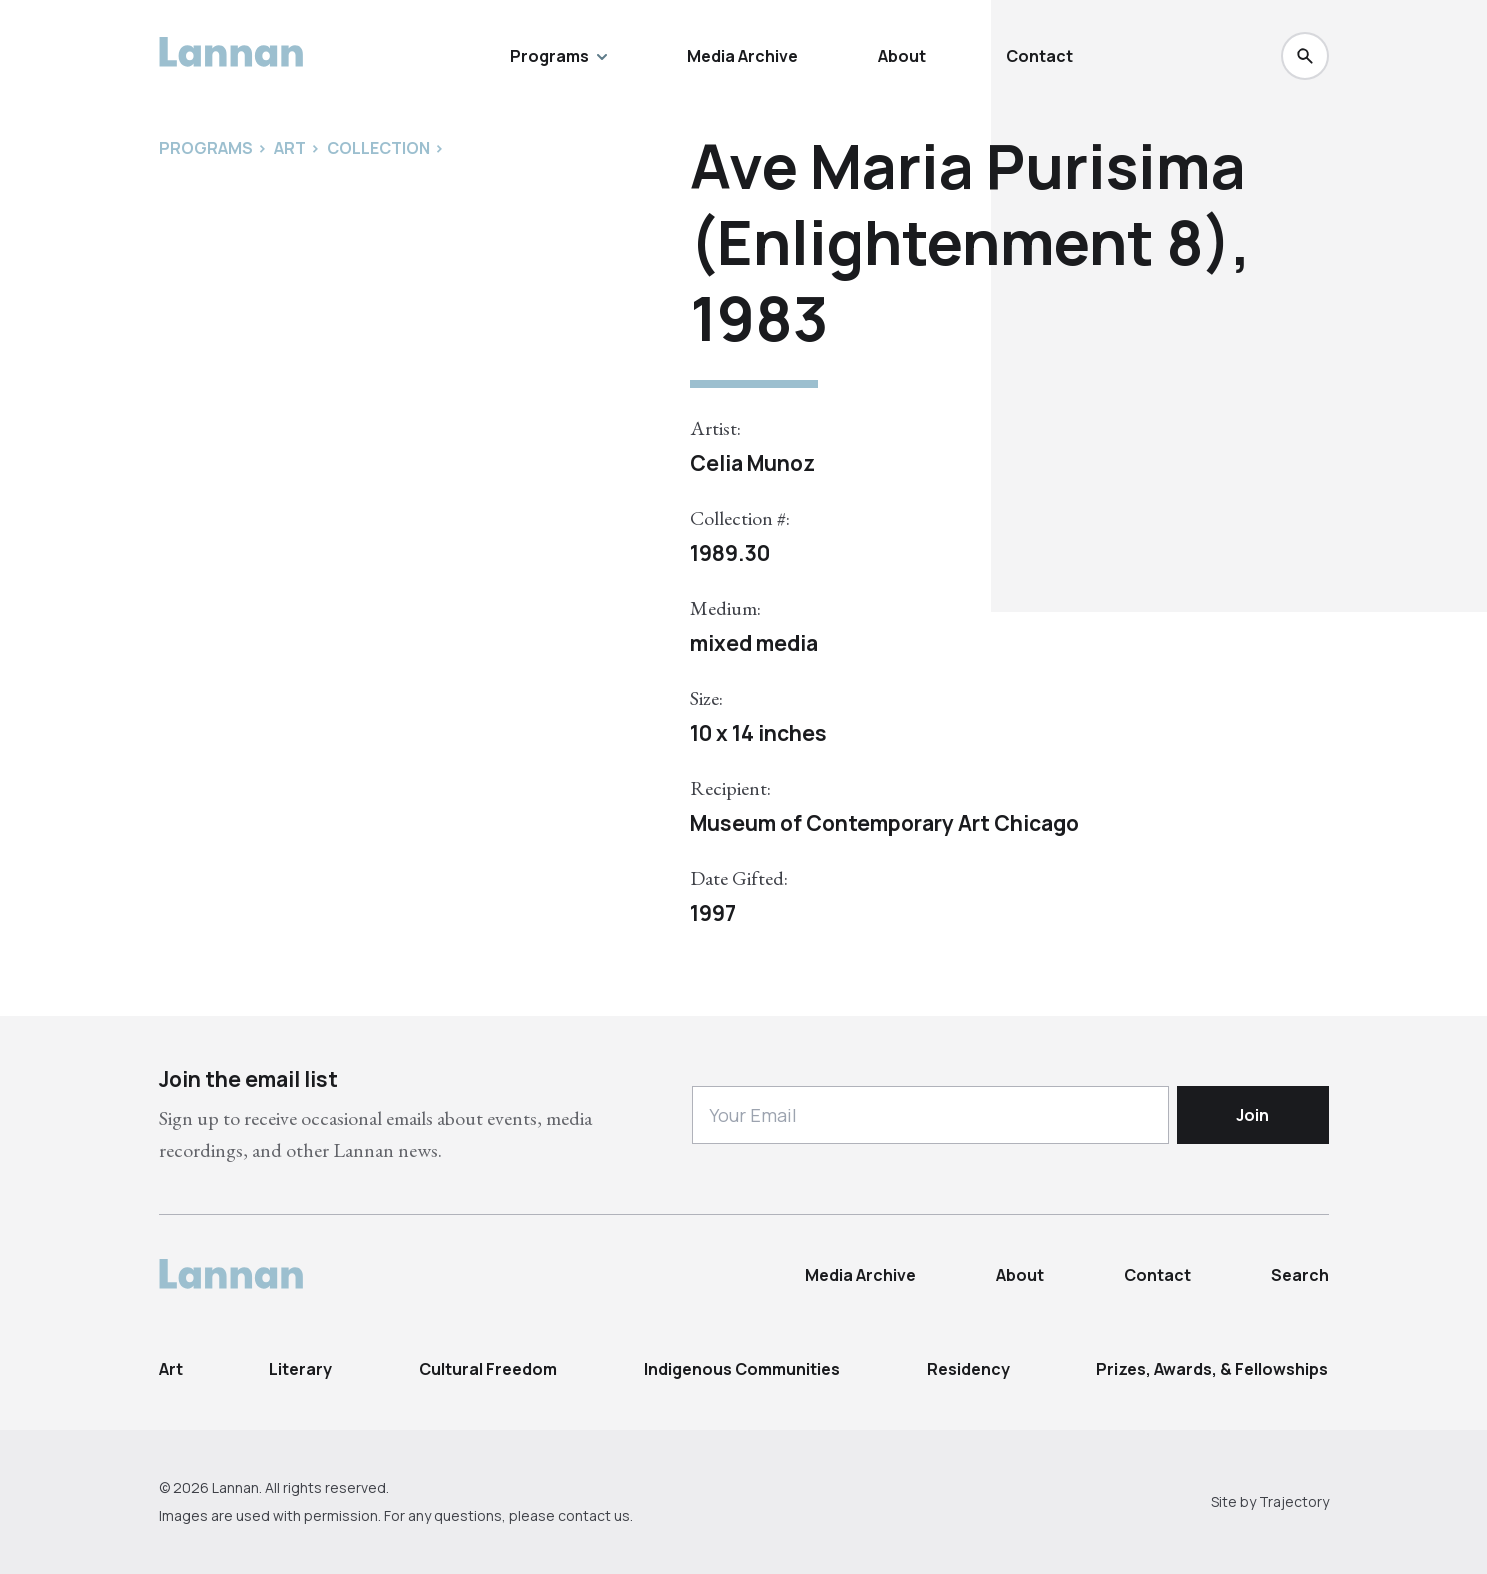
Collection (378, 148)
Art (171, 1369)
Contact (1039, 56)
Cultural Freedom (488, 1369)
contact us (594, 1515)
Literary (300, 1369)
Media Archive (742, 56)
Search (1300, 1275)
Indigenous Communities (742, 1369)
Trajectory (1294, 1501)
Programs (558, 56)
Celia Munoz (752, 463)
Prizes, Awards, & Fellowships (1212, 1369)
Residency (968, 1369)
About (902, 56)
